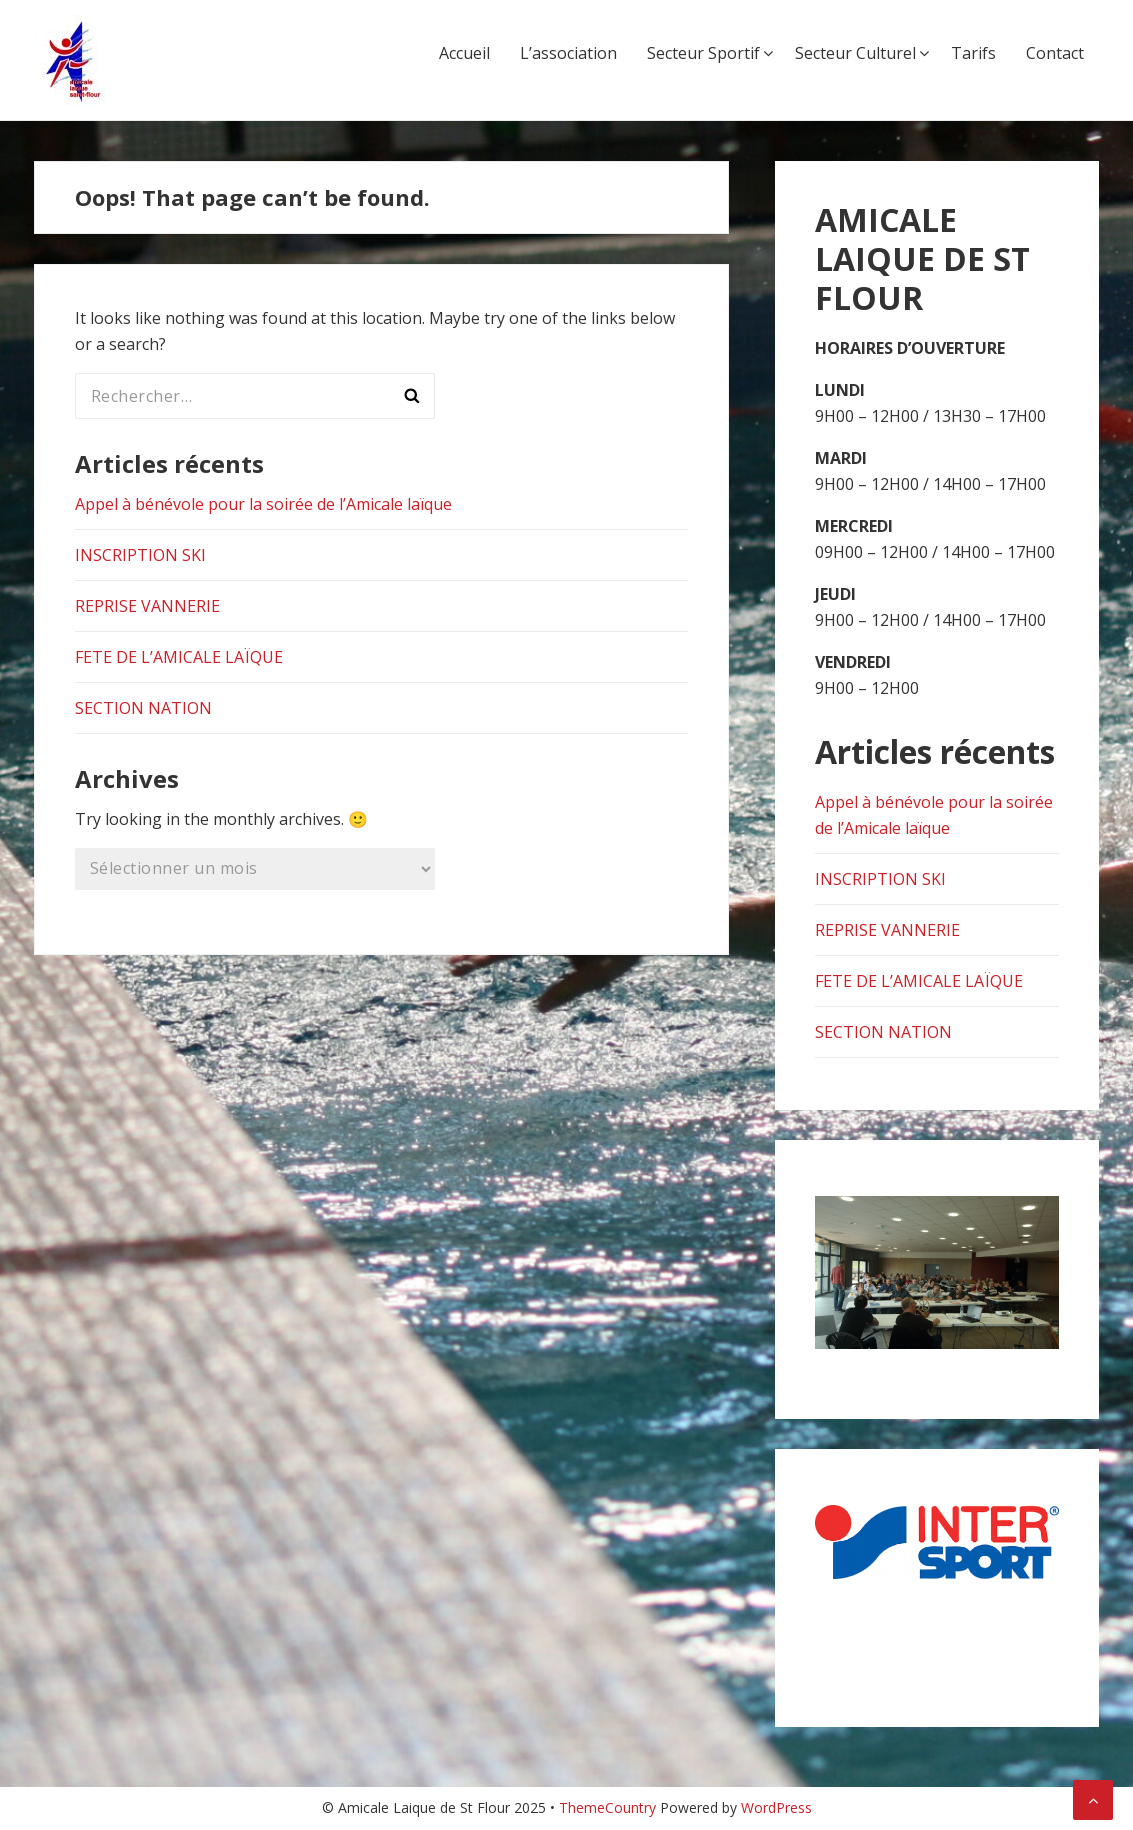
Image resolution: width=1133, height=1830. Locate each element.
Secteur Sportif (703, 53)
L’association (568, 53)
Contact (1055, 53)
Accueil (464, 53)
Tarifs (973, 53)
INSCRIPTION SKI (140, 555)
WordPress (776, 1807)
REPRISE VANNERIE (147, 606)
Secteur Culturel (855, 53)
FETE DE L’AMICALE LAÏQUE (179, 657)
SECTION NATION (143, 708)
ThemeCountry (607, 1807)
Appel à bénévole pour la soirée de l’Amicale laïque (263, 504)
